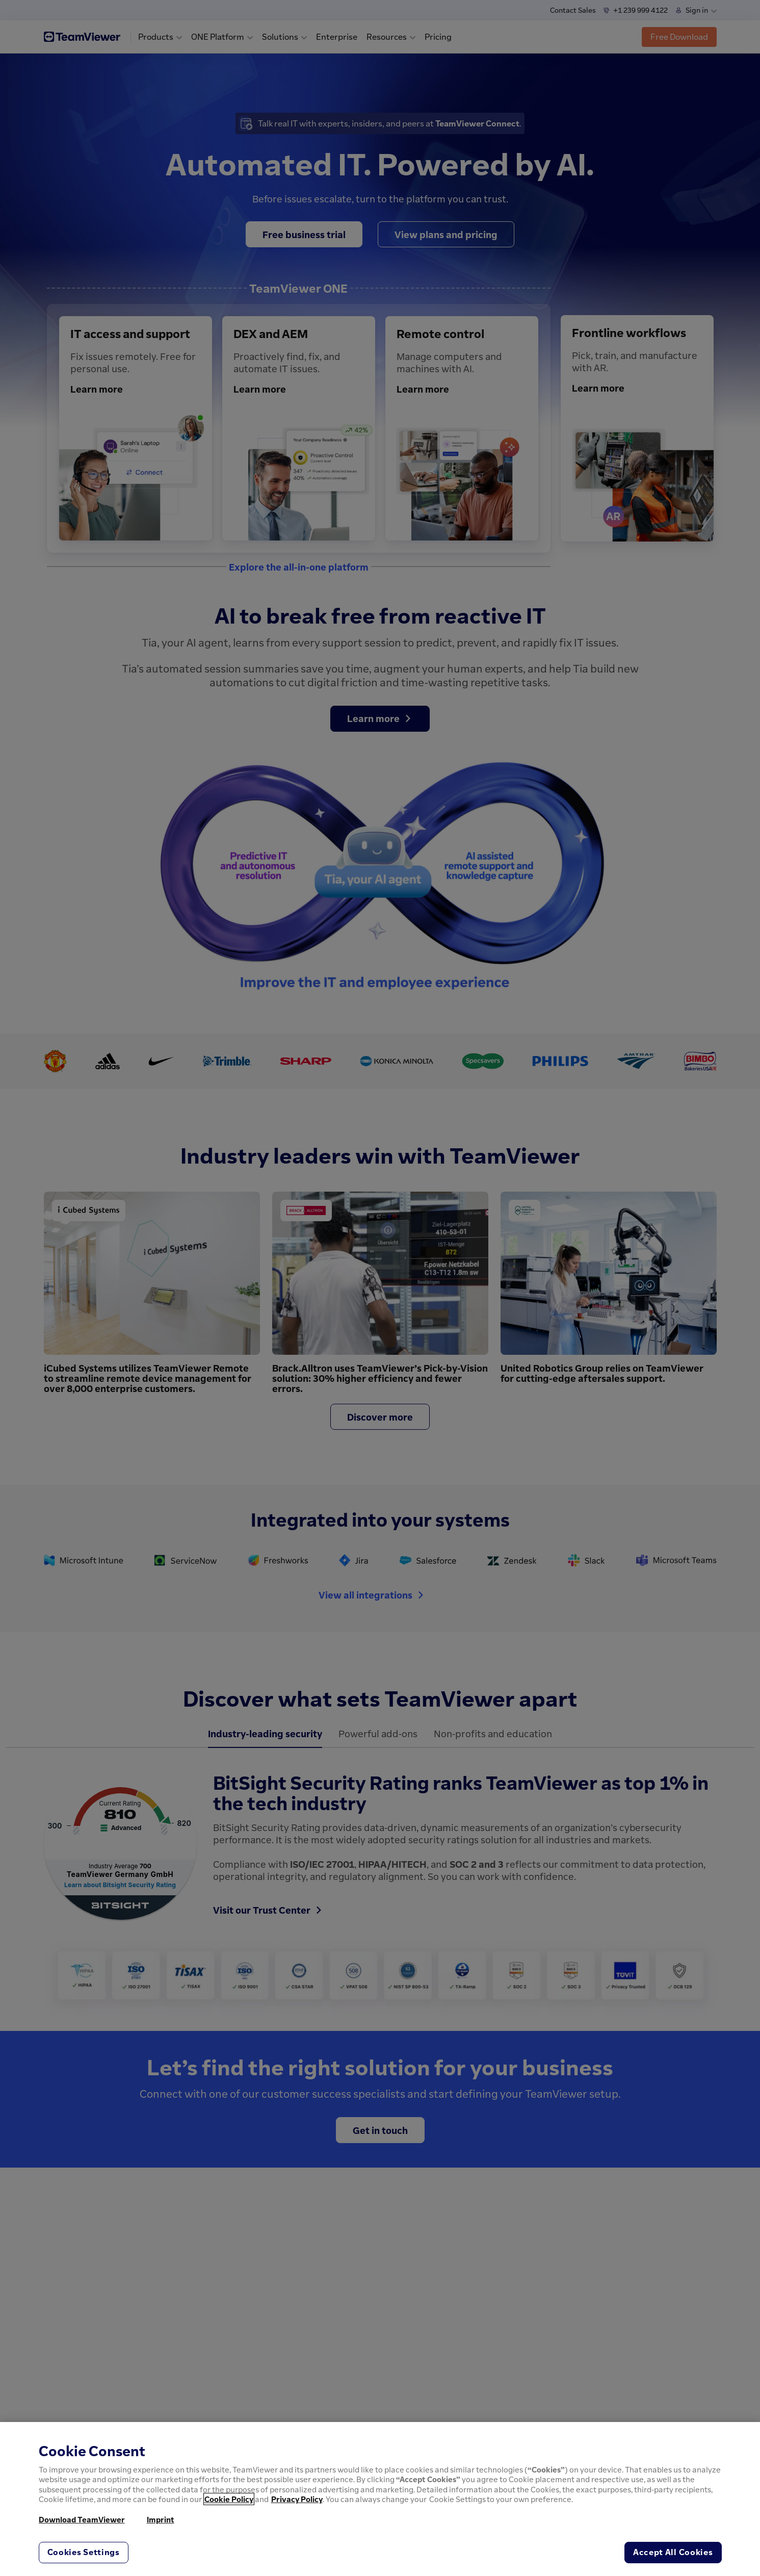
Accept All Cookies (673, 2552)
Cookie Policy (228, 2499)
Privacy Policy (297, 2499)
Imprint (160, 2519)
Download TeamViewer (82, 2519)
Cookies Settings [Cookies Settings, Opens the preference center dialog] (83, 2552)
